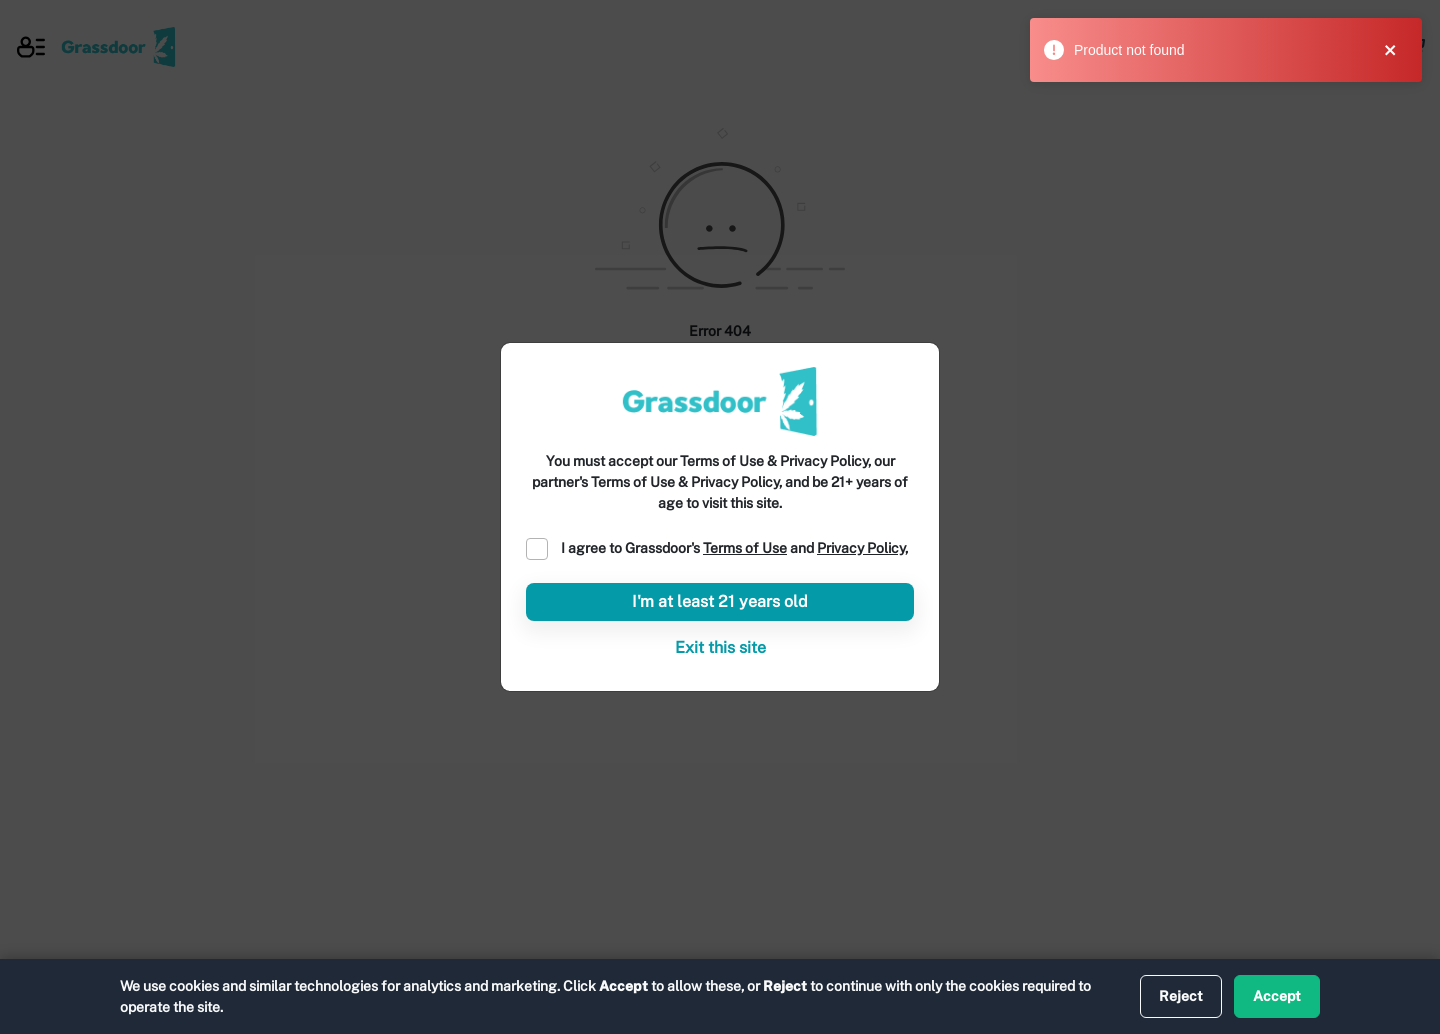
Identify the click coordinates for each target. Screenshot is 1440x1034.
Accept (1277, 996)
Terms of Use (745, 548)
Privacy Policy (861, 548)
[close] (1399, 50)
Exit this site (720, 647)
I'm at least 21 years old (720, 601)
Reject (1181, 996)
